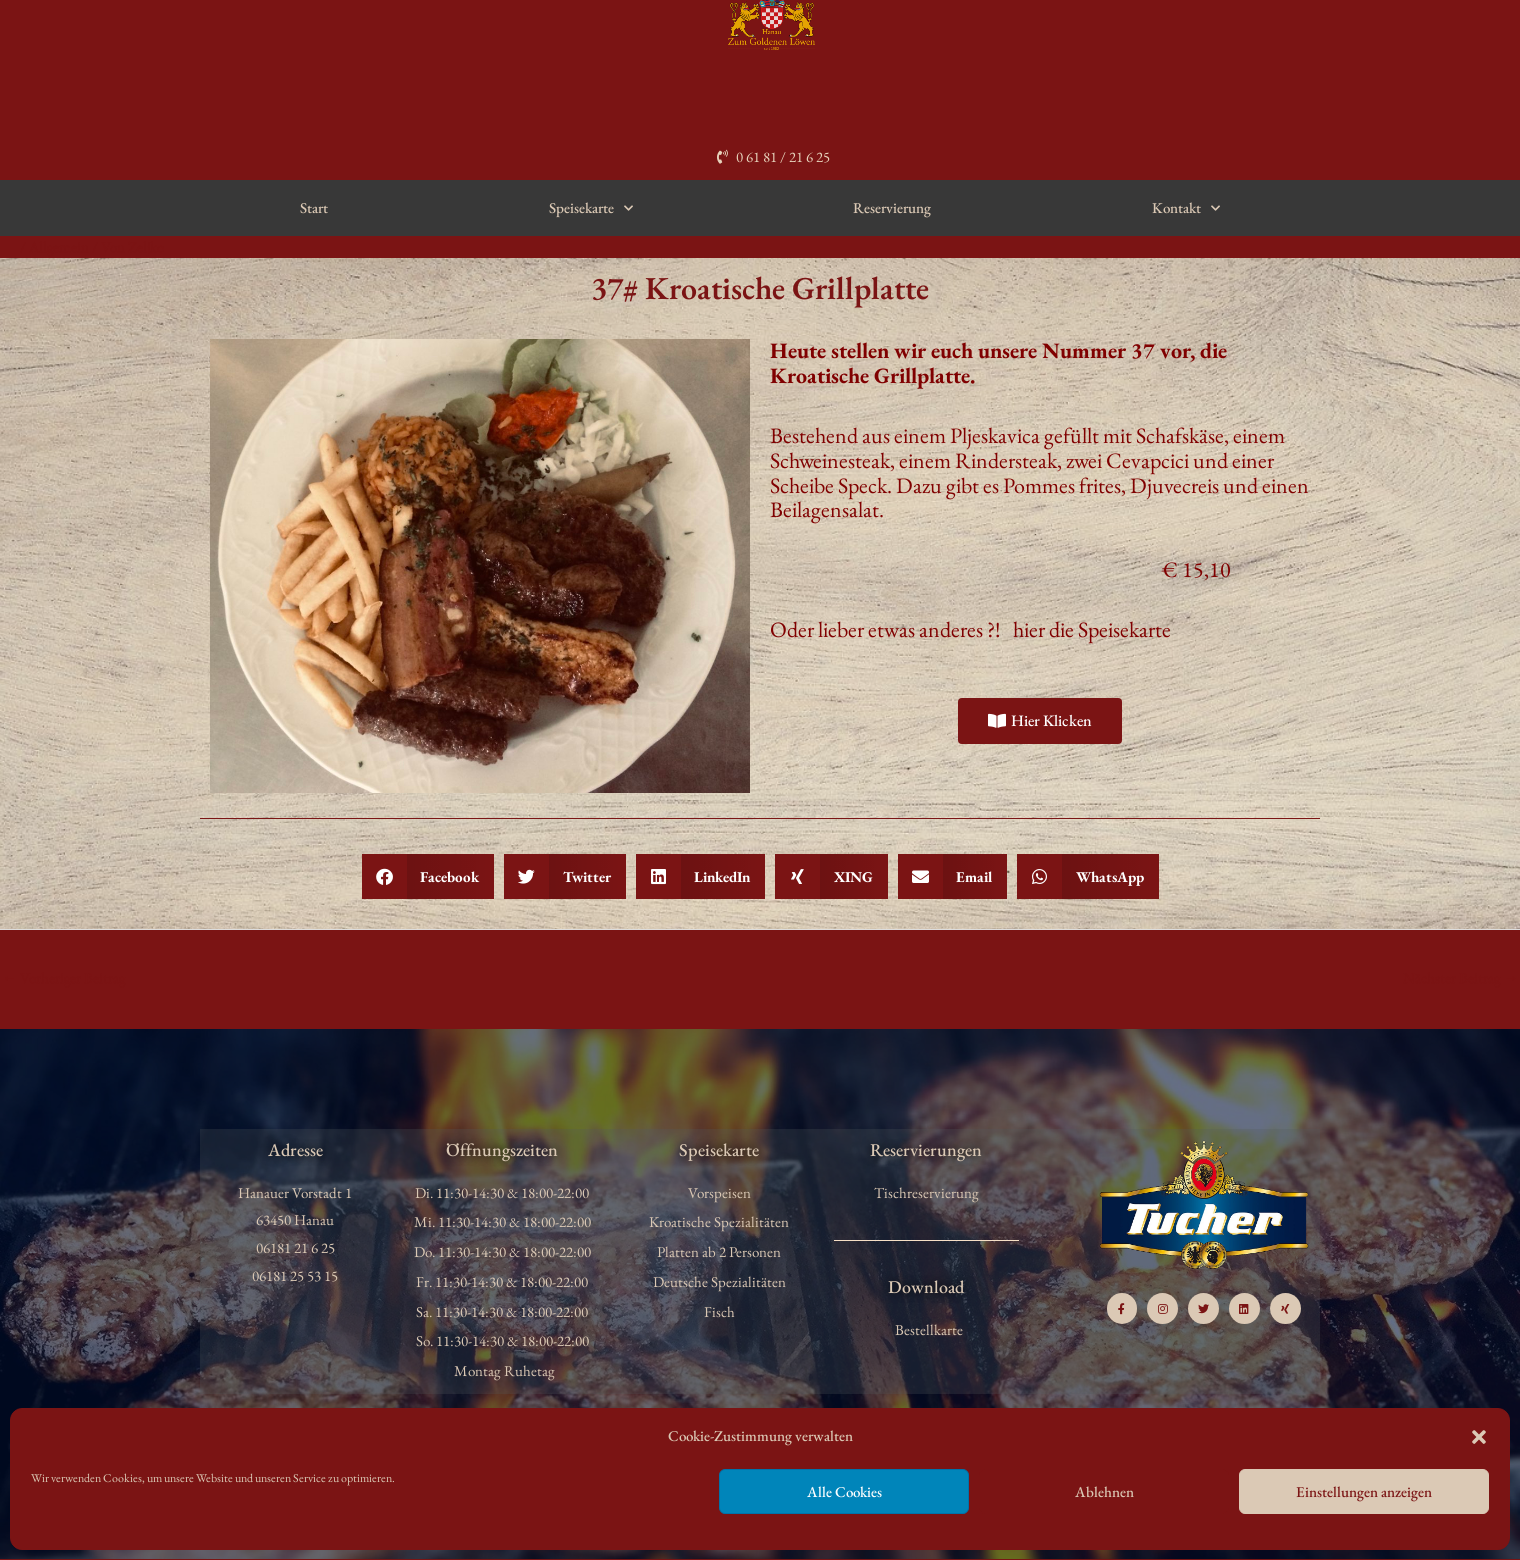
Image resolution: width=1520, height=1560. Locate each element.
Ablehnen (1104, 1491)
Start (314, 207)
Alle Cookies (844, 1491)
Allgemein (59, 246)
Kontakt (1186, 208)
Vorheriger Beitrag (64, 977)
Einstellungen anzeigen (1364, 1491)
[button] (1479, 1437)
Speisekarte (591, 208)
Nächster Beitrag (1460, 977)
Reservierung (892, 207)
